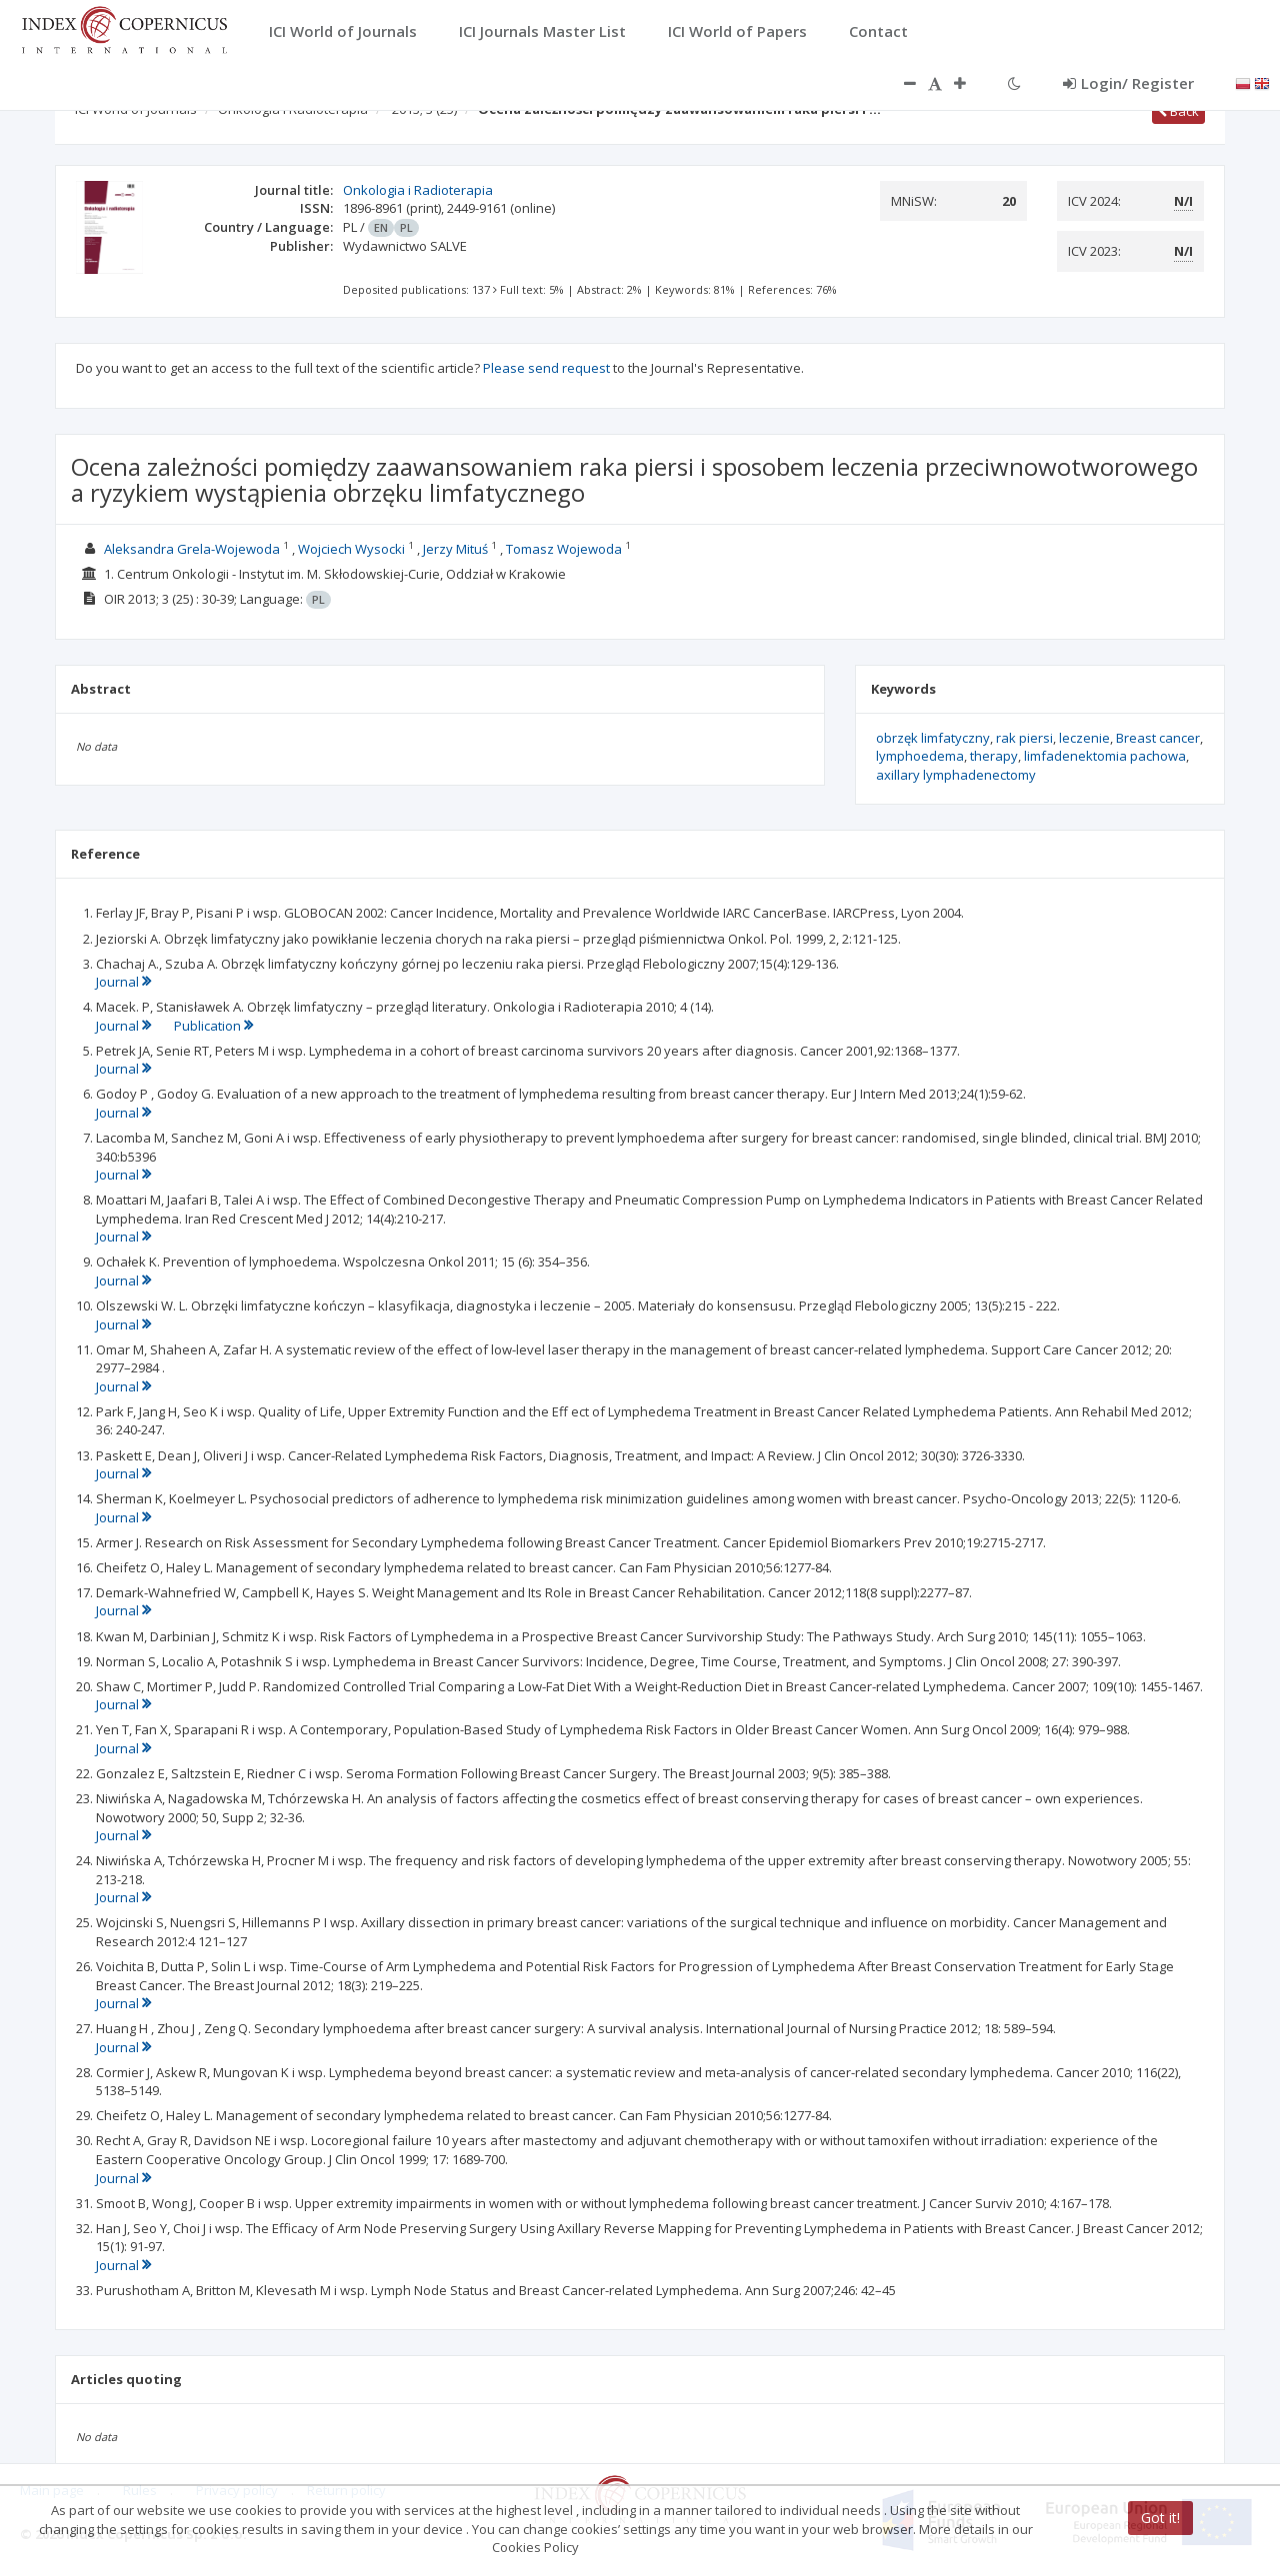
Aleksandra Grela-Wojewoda (192, 549)
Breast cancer (1158, 738)
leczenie (1084, 738)
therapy (994, 756)
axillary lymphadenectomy (956, 775)
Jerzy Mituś (455, 549)
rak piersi (1024, 738)
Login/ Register (1128, 83)
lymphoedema (920, 756)
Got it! (1160, 2517)
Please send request (546, 368)
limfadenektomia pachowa (1105, 756)
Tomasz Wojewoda (564, 549)
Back (1178, 111)
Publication (213, 1026)
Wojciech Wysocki (351, 549)
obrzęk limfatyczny (933, 738)
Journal (123, 982)
